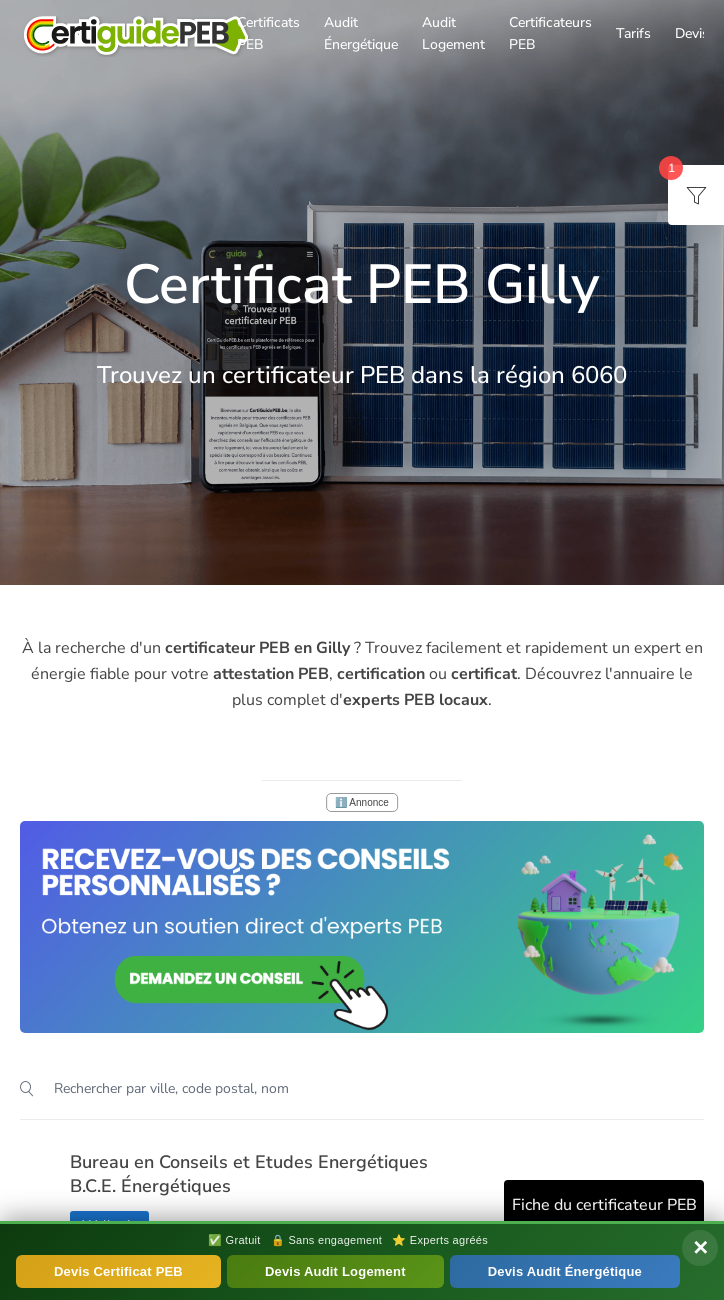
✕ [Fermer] (700, 1248)
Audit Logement (453, 33)
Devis (692, 33)
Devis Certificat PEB (118, 1271)
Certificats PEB (268, 33)
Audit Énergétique (361, 33)
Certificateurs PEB (550, 33)
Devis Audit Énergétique (565, 1271)
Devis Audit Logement (335, 1271)
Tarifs (633, 33)
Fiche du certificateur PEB (604, 1205)
